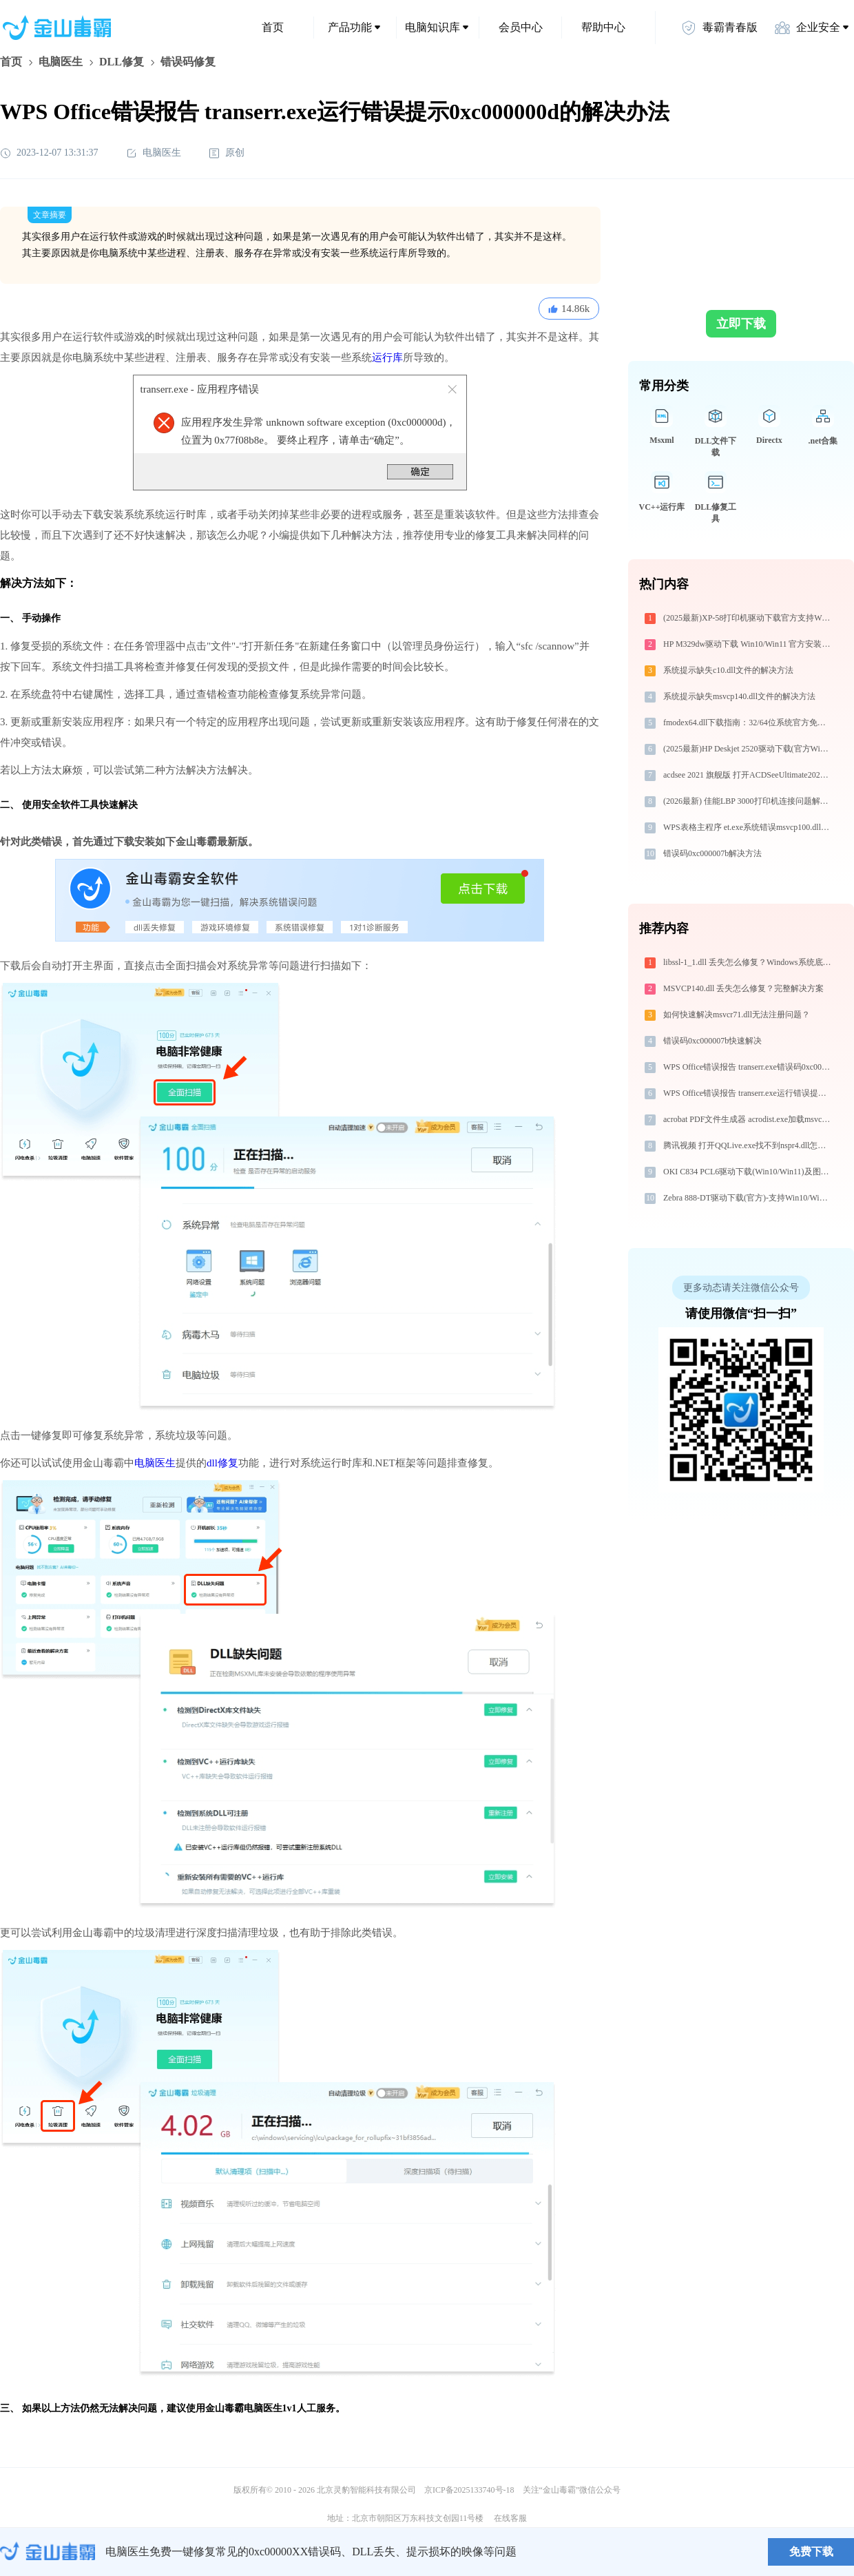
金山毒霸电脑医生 (243, 2408)
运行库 (387, 357)
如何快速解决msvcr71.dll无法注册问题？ (736, 1014)
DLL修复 (121, 61)
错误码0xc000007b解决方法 (712, 853)
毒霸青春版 (719, 27)
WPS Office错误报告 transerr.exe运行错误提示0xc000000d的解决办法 (748, 1093)
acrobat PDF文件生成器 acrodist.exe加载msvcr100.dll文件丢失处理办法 (748, 1119)
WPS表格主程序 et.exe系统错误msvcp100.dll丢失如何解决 (748, 827)
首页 (273, 27)
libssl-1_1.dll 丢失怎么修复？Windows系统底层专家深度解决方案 (748, 962)
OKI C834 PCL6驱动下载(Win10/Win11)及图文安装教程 (748, 1171)
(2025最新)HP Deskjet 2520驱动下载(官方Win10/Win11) (748, 749)
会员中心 (521, 27)
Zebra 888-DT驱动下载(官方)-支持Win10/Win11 (747, 1198)
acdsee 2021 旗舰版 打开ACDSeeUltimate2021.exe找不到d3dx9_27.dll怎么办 (748, 775)
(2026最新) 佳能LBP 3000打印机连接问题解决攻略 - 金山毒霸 (748, 801)
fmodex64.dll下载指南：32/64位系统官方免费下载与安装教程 (748, 722)
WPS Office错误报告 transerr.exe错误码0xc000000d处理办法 (748, 1067)
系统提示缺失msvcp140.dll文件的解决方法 (739, 696)
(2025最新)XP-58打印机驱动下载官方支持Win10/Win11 (748, 618)
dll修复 (222, 1462)
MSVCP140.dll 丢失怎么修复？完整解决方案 (743, 988)
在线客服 (510, 2518)
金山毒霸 (47, 2552)
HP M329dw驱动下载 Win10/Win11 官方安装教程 (748, 644)
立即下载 (741, 324)
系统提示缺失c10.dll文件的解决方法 (728, 670)
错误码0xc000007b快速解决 (712, 1041)
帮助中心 (603, 27)
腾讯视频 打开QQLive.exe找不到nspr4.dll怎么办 (748, 1145)
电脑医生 (61, 61)
